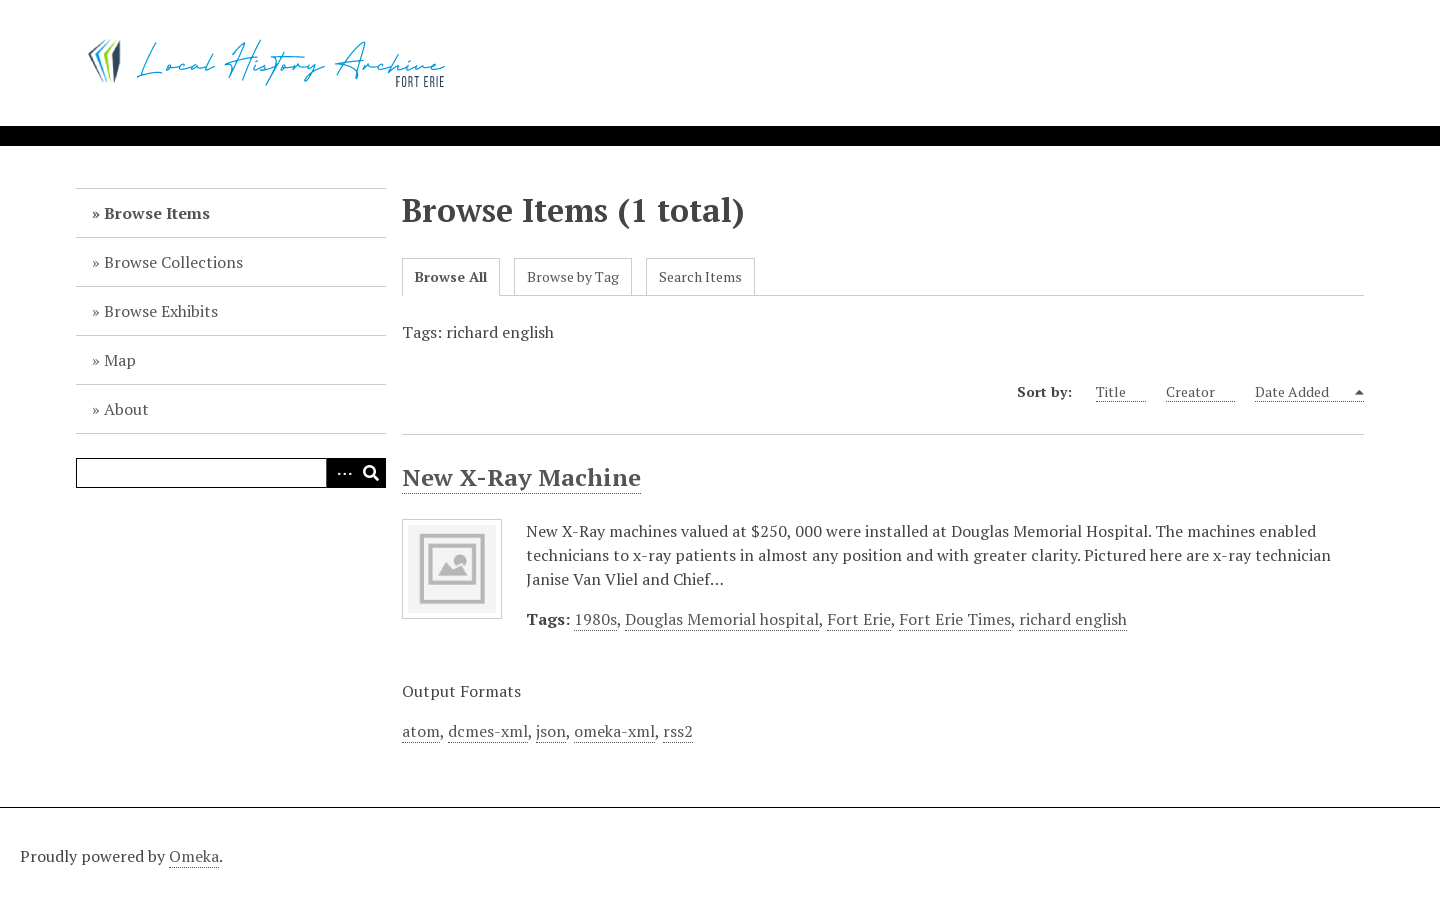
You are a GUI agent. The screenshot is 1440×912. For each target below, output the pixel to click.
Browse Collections (173, 262)
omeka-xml (614, 731)
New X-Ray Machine (521, 477)
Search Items (700, 276)
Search (371, 473)
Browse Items (157, 213)
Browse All (451, 276)
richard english (1073, 619)
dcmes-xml (488, 731)
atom (421, 731)
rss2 (678, 731)
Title (1121, 392)
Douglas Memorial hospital (722, 619)
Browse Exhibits (161, 311)
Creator (1200, 392)
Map (120, 360)
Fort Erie (859, 619)
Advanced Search (341, 473)
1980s (595, 619)
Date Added (1303, 392)
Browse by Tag (573, 276)
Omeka (194, 856)
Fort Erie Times (955, 619)
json (551, 731)
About (126, 409)
